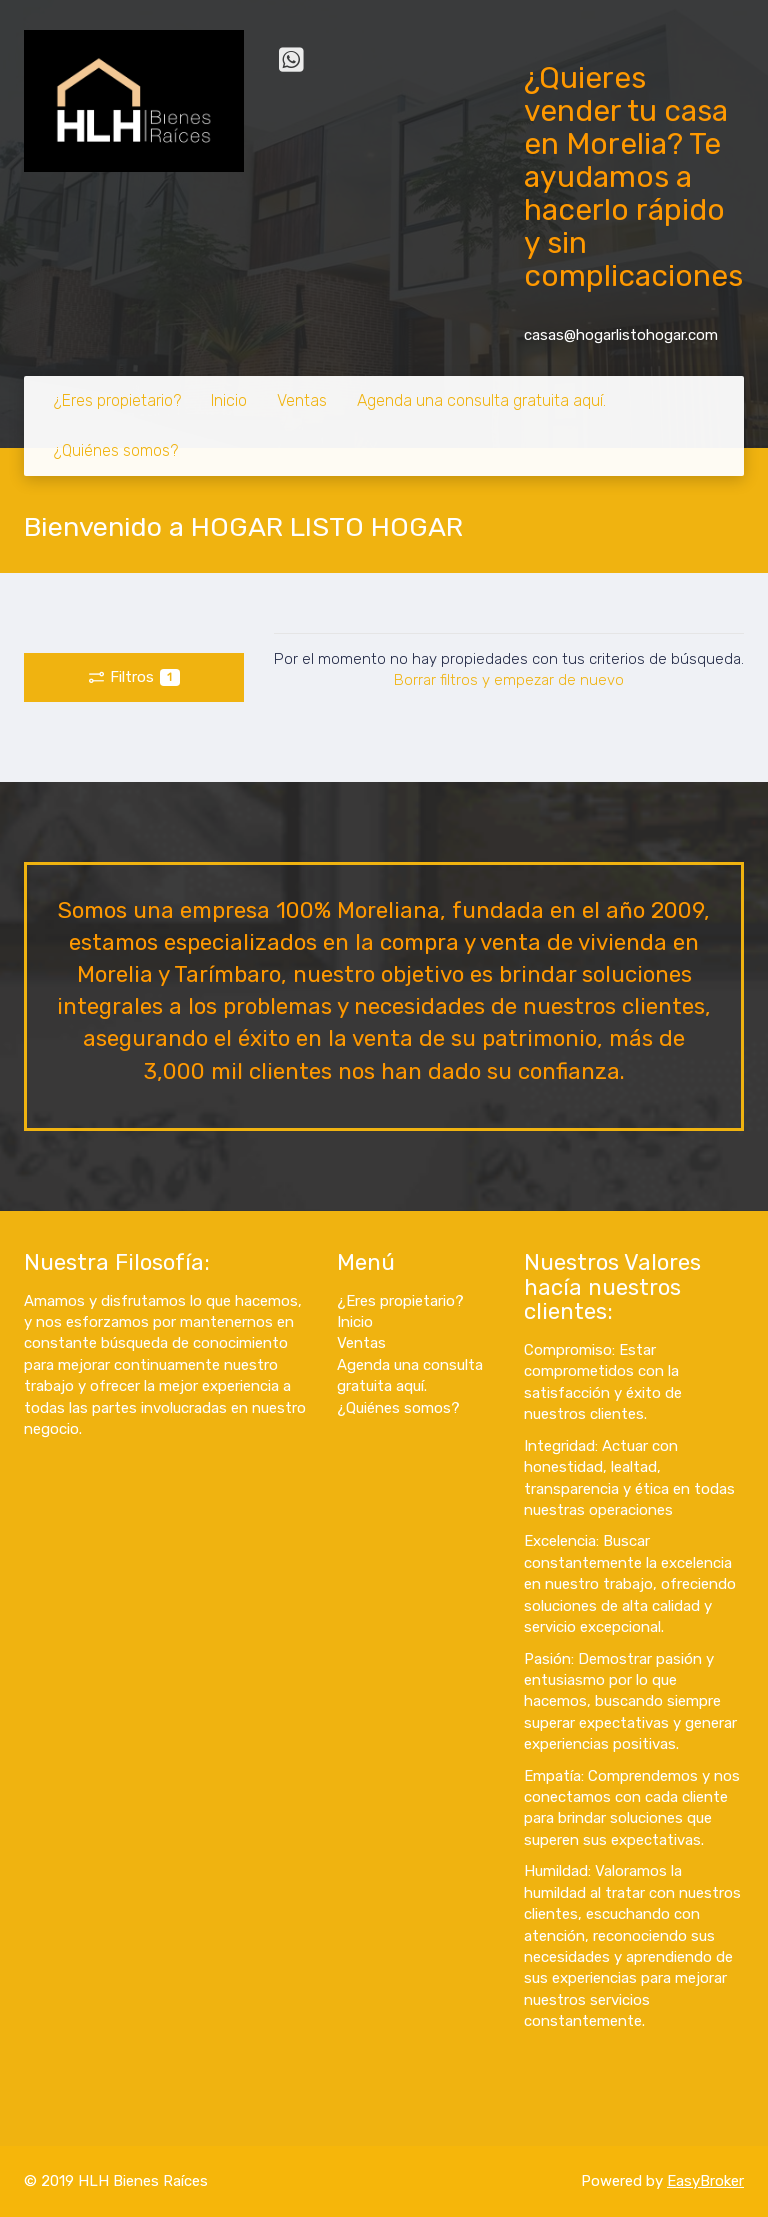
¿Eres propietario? (117, 400)
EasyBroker (705, 2181)
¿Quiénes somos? (116, 450)
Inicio (229, 400)
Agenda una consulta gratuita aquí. (481, 400)
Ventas (302, 400)
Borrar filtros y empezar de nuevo (509, 680)
